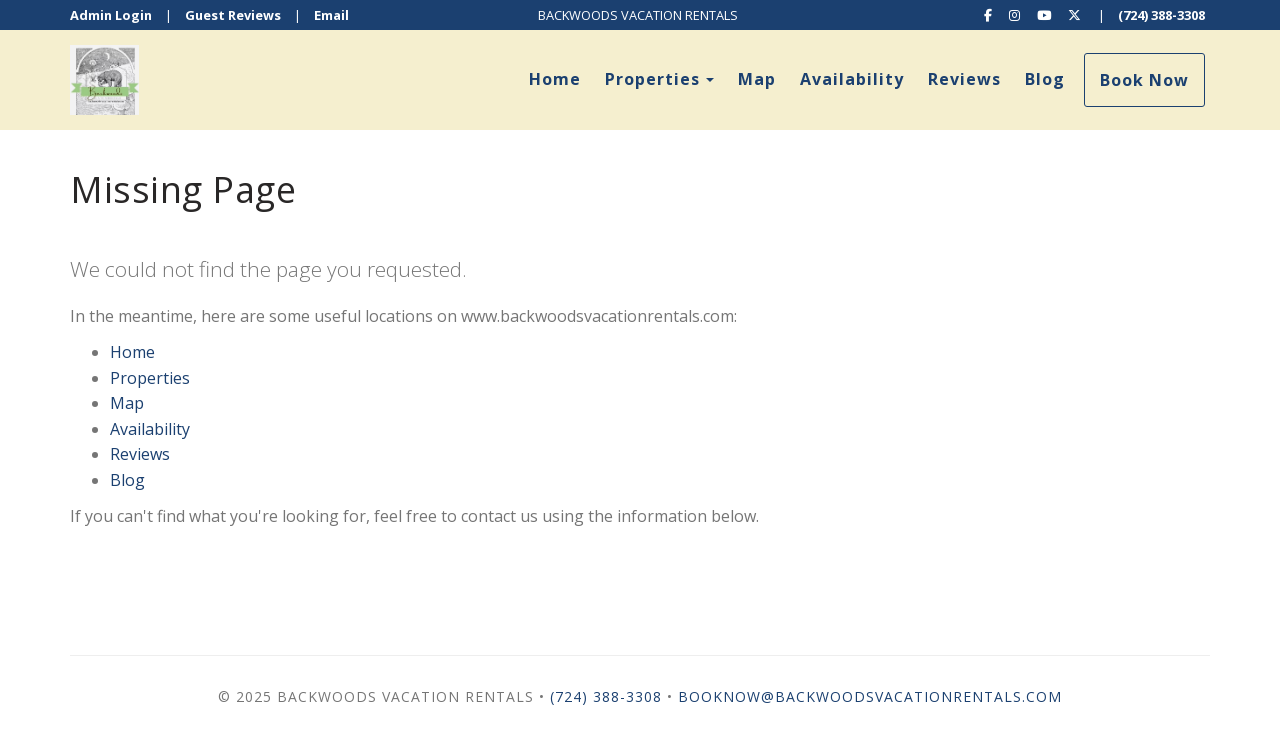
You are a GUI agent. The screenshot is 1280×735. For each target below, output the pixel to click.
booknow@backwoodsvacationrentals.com (870, 696)
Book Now (1144, 80)
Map (757, 79)
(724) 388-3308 (1161, 15)
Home (555, 79)
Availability (852, 79)
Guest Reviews (233, 15)
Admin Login (111, 15)
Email (331, 15)
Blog (1045, 79)
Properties (652, 79)
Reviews (964, 79)
